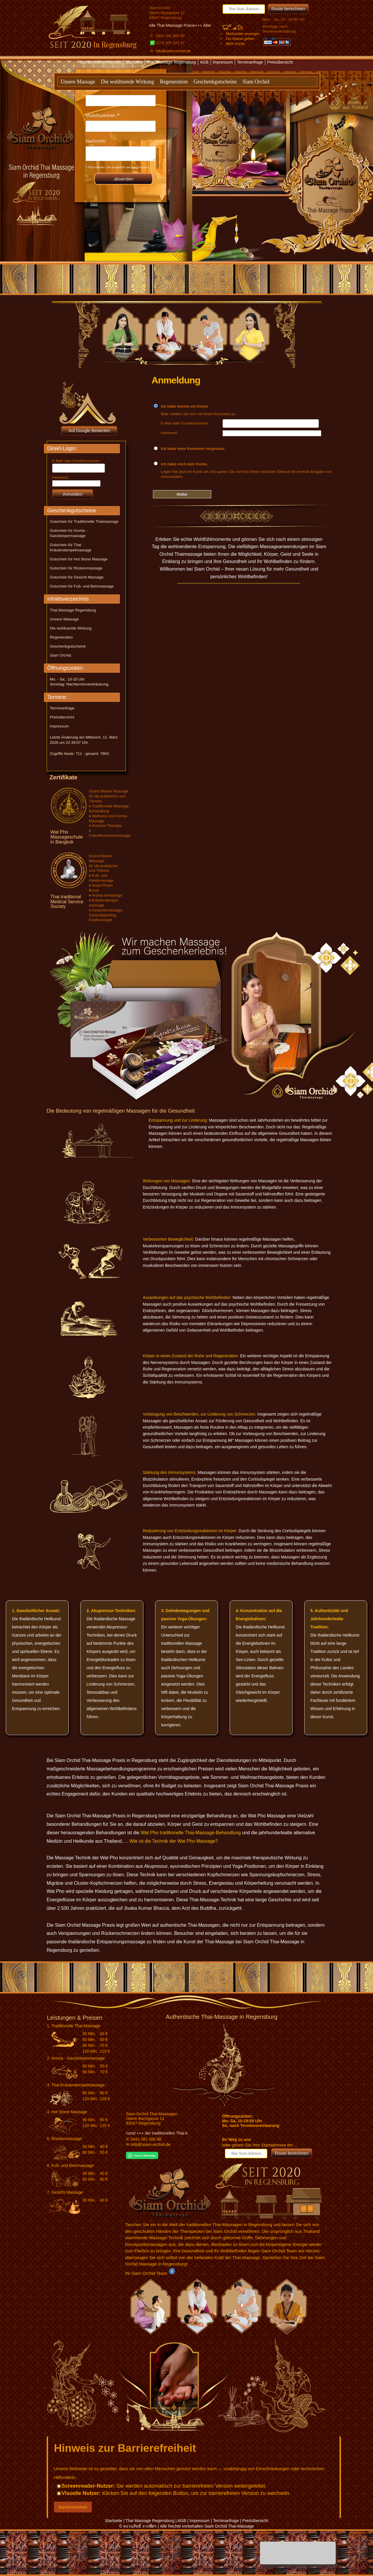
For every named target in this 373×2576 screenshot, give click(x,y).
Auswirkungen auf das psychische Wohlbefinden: (187, 1297)
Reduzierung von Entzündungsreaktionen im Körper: (190, 1530)
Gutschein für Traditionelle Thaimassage (84, 521)
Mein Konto (235, 43)
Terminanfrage (250, 62)
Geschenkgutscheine (215, 82)
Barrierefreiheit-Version (101, 62)
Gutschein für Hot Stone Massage (79, 559)
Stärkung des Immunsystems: (169, 1472)
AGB (204, 62)
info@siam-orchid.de (173, 51)
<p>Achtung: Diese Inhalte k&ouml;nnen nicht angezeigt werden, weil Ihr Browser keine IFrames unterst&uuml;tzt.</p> (120, 136)
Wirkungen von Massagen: (167, 1181)
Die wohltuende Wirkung (127, 82)
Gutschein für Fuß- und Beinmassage (82, 586)
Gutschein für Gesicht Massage (76, 577)
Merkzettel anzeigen (243, 33)
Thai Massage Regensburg (171, 62)
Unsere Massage (78, 82)
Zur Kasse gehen (240, 38)
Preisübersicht (280, 62)
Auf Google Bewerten (89, 430)
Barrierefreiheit (73, 2507)
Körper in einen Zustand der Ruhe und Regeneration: (191, 1355)
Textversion (179, 71)
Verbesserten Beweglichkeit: (168, 1239)
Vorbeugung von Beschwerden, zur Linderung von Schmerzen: (199, 1414)
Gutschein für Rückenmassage (76, 568)
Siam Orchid (255, 82)
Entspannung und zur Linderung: (178, 1120)
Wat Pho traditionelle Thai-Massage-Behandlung (191, 1832)
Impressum (223, 62)
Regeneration (174, 82)
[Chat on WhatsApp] (142, 2157)
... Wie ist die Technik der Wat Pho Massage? (171, 1841)
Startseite (134, 62)
